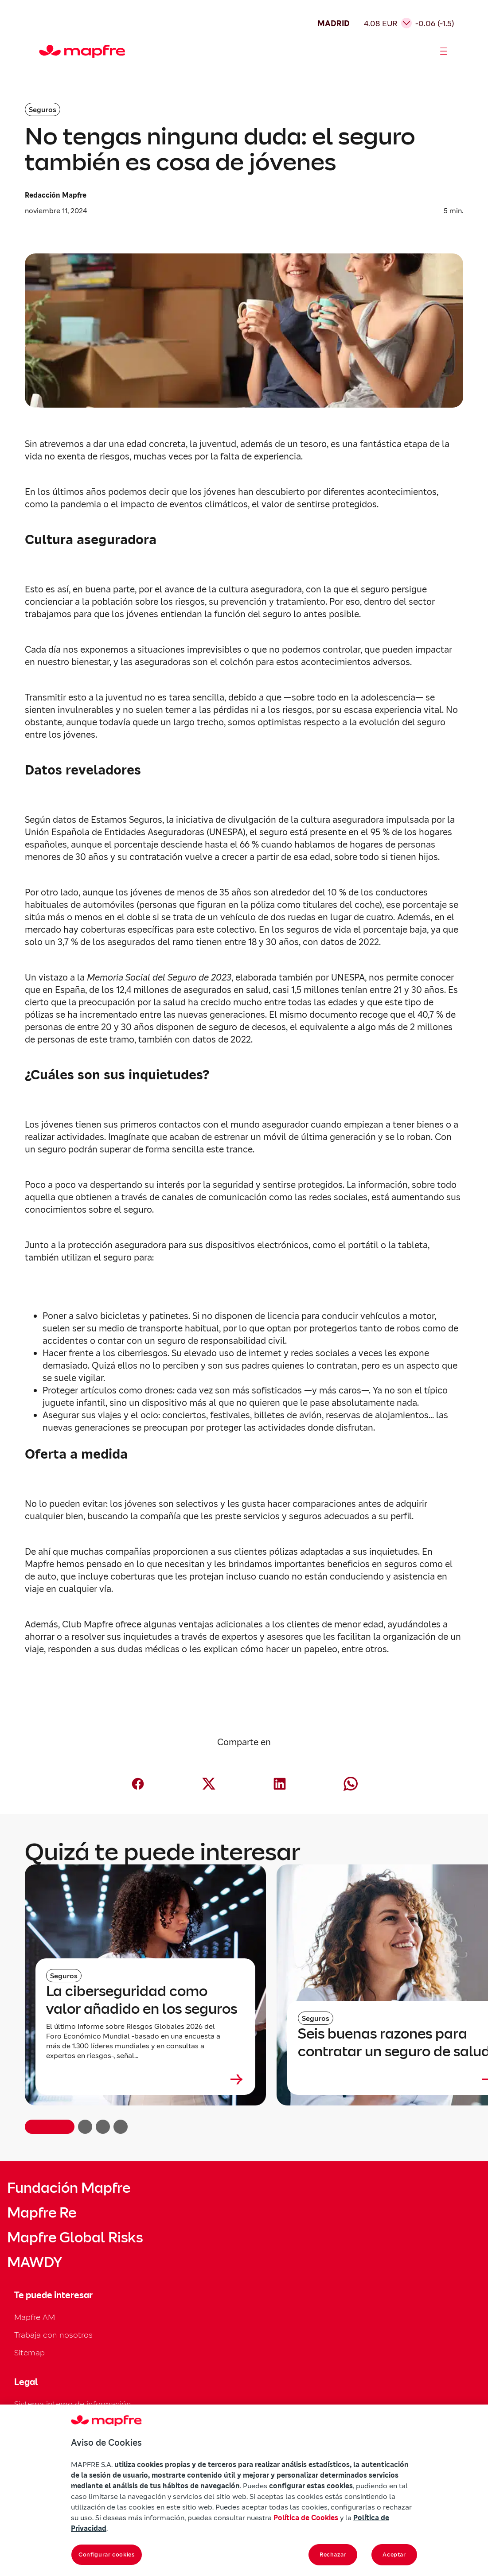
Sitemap (29, 2352)
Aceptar (394, 2554)
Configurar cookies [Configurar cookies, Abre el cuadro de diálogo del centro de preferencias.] (106, 2554)
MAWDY (34, 2262)
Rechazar (333, 2554)
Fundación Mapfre (68, 2188)
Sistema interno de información (72, 2404)
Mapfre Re (41, 2213)
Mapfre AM (34, 2317)
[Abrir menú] (443, 51)
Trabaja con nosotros (53, 2335)
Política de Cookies (305, 2517)
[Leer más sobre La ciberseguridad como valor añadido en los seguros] (145, 2079)
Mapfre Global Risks (75, 2237)
